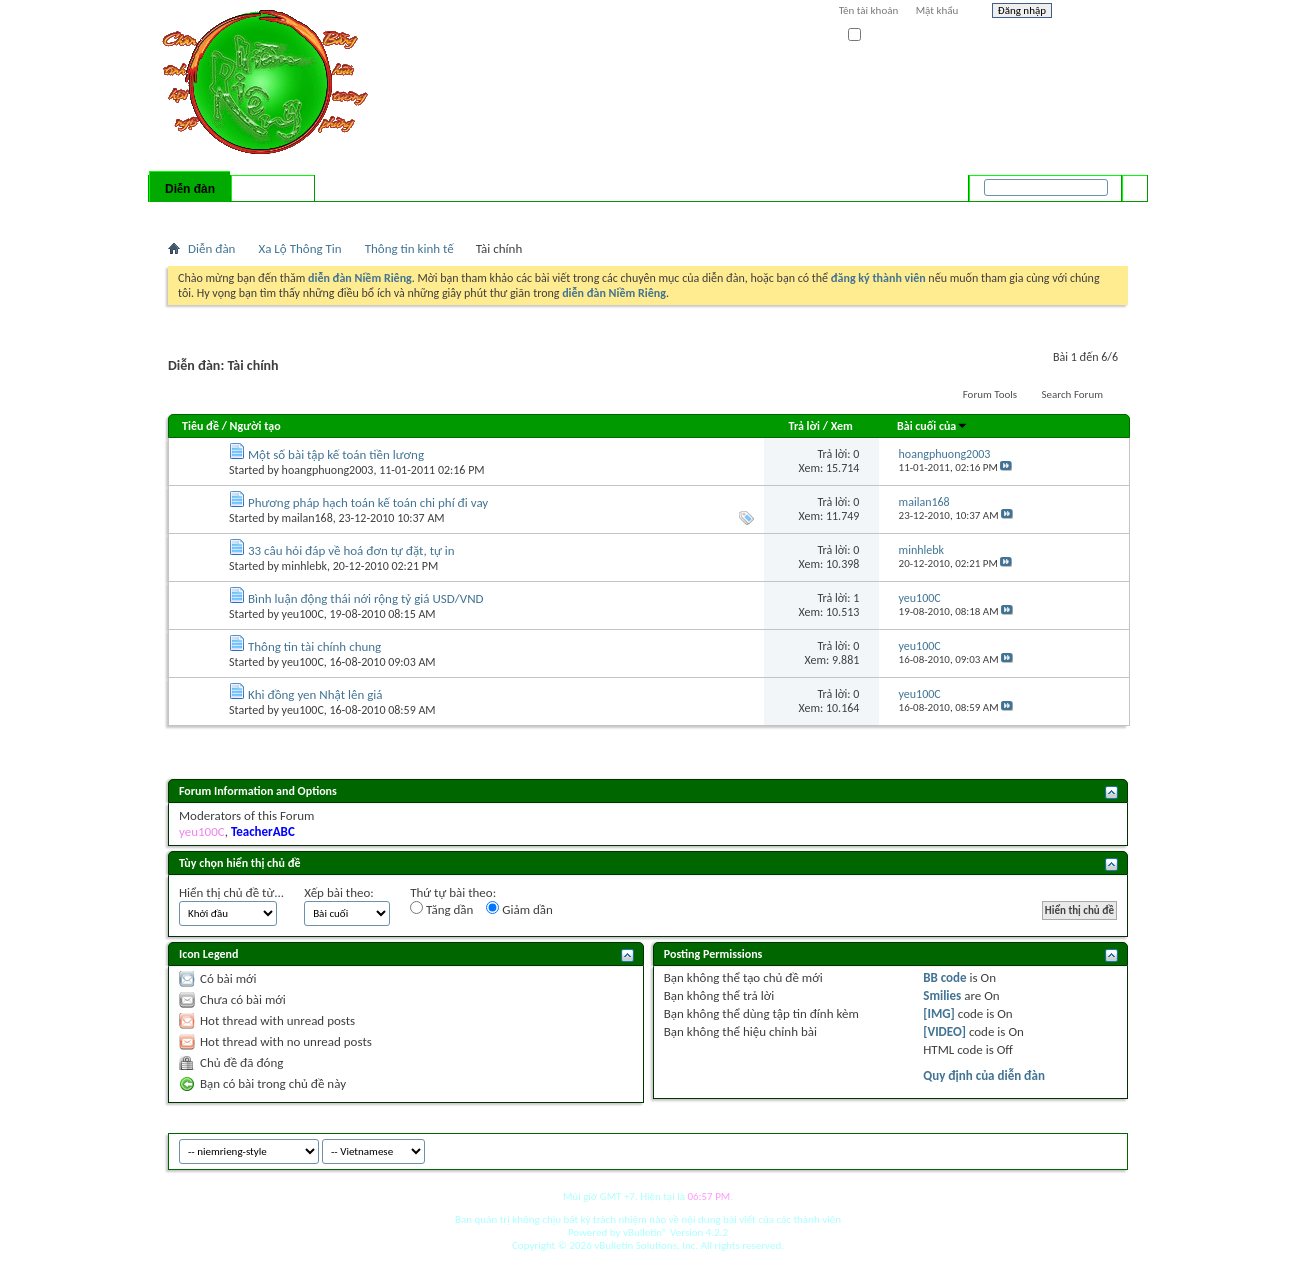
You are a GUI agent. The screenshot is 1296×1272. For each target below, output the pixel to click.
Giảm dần (519, 909)
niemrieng (1016, 1148)
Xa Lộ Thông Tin (299, 248)
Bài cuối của (932, 426)
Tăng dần (441, 909)
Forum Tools (990, 394)
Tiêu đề (200, 426)
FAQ (231, 215)
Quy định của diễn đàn (984, 1075)
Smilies (942, 995)
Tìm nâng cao (1094, 214)
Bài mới (191, 215)
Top (1107, 1148)
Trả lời (804, 426)
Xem (842, 426)
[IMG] (939, 1013)
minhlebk (304, 566)
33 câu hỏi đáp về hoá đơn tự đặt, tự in (351, 550)
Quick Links (428, 215)
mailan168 (307, 518)
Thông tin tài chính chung (314, 646)
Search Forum (1073, 394)
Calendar (274, 215)
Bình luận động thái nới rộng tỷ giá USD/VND (366, 598)
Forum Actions (343, 215)
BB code (944, 977)
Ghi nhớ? (876, 35)
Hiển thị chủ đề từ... (231, 892)
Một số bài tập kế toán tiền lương (336, 454)
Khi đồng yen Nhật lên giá (315, 694)
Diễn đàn (190, 189)
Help (1095, 13)
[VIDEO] (944, 1031)
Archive (1070, 1148)
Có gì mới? (273, 189)
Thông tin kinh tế (409, 248)
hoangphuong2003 (328, 470)
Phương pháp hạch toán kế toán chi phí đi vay (368, 502)
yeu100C (303, 614)
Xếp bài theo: (339, 892)
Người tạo (255, 426)
